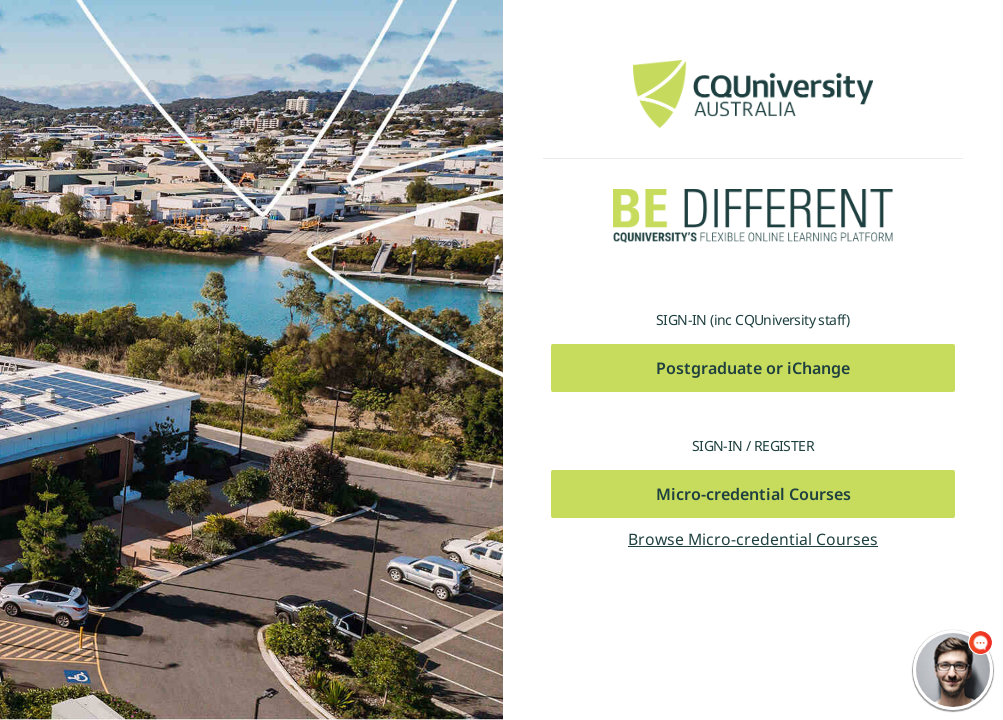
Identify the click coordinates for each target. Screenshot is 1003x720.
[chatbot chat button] (953, 670)
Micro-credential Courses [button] (753, 494)
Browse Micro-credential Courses (753, 539)
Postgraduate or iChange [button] (753, 368)
